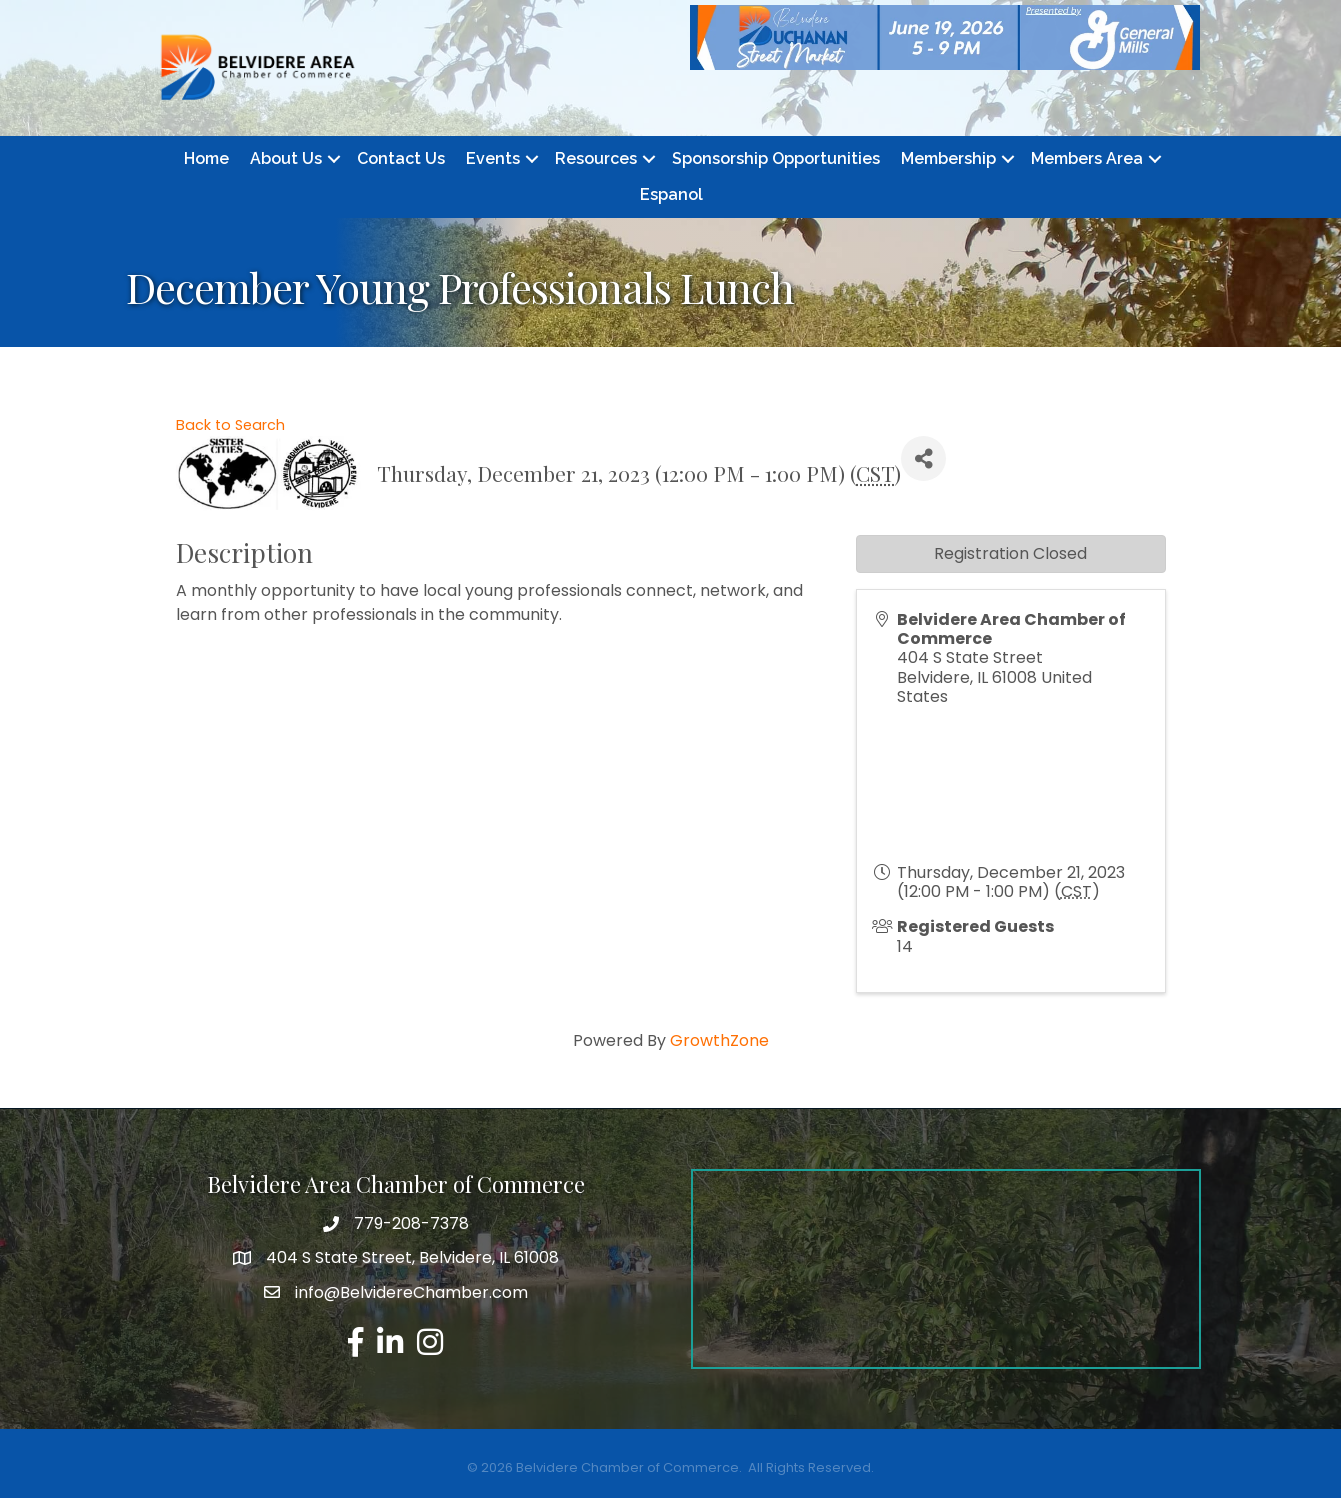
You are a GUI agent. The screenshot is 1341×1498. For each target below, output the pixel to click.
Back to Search (230, 425)
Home (206, 158)
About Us (286, 158)
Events (493, 158)
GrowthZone (719, 1040)
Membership (948, 158)
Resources (596, 158)
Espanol (671, 194)
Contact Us (401, 158)
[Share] (923, 458)
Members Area (1087, 158)
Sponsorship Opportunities (776, 158)
